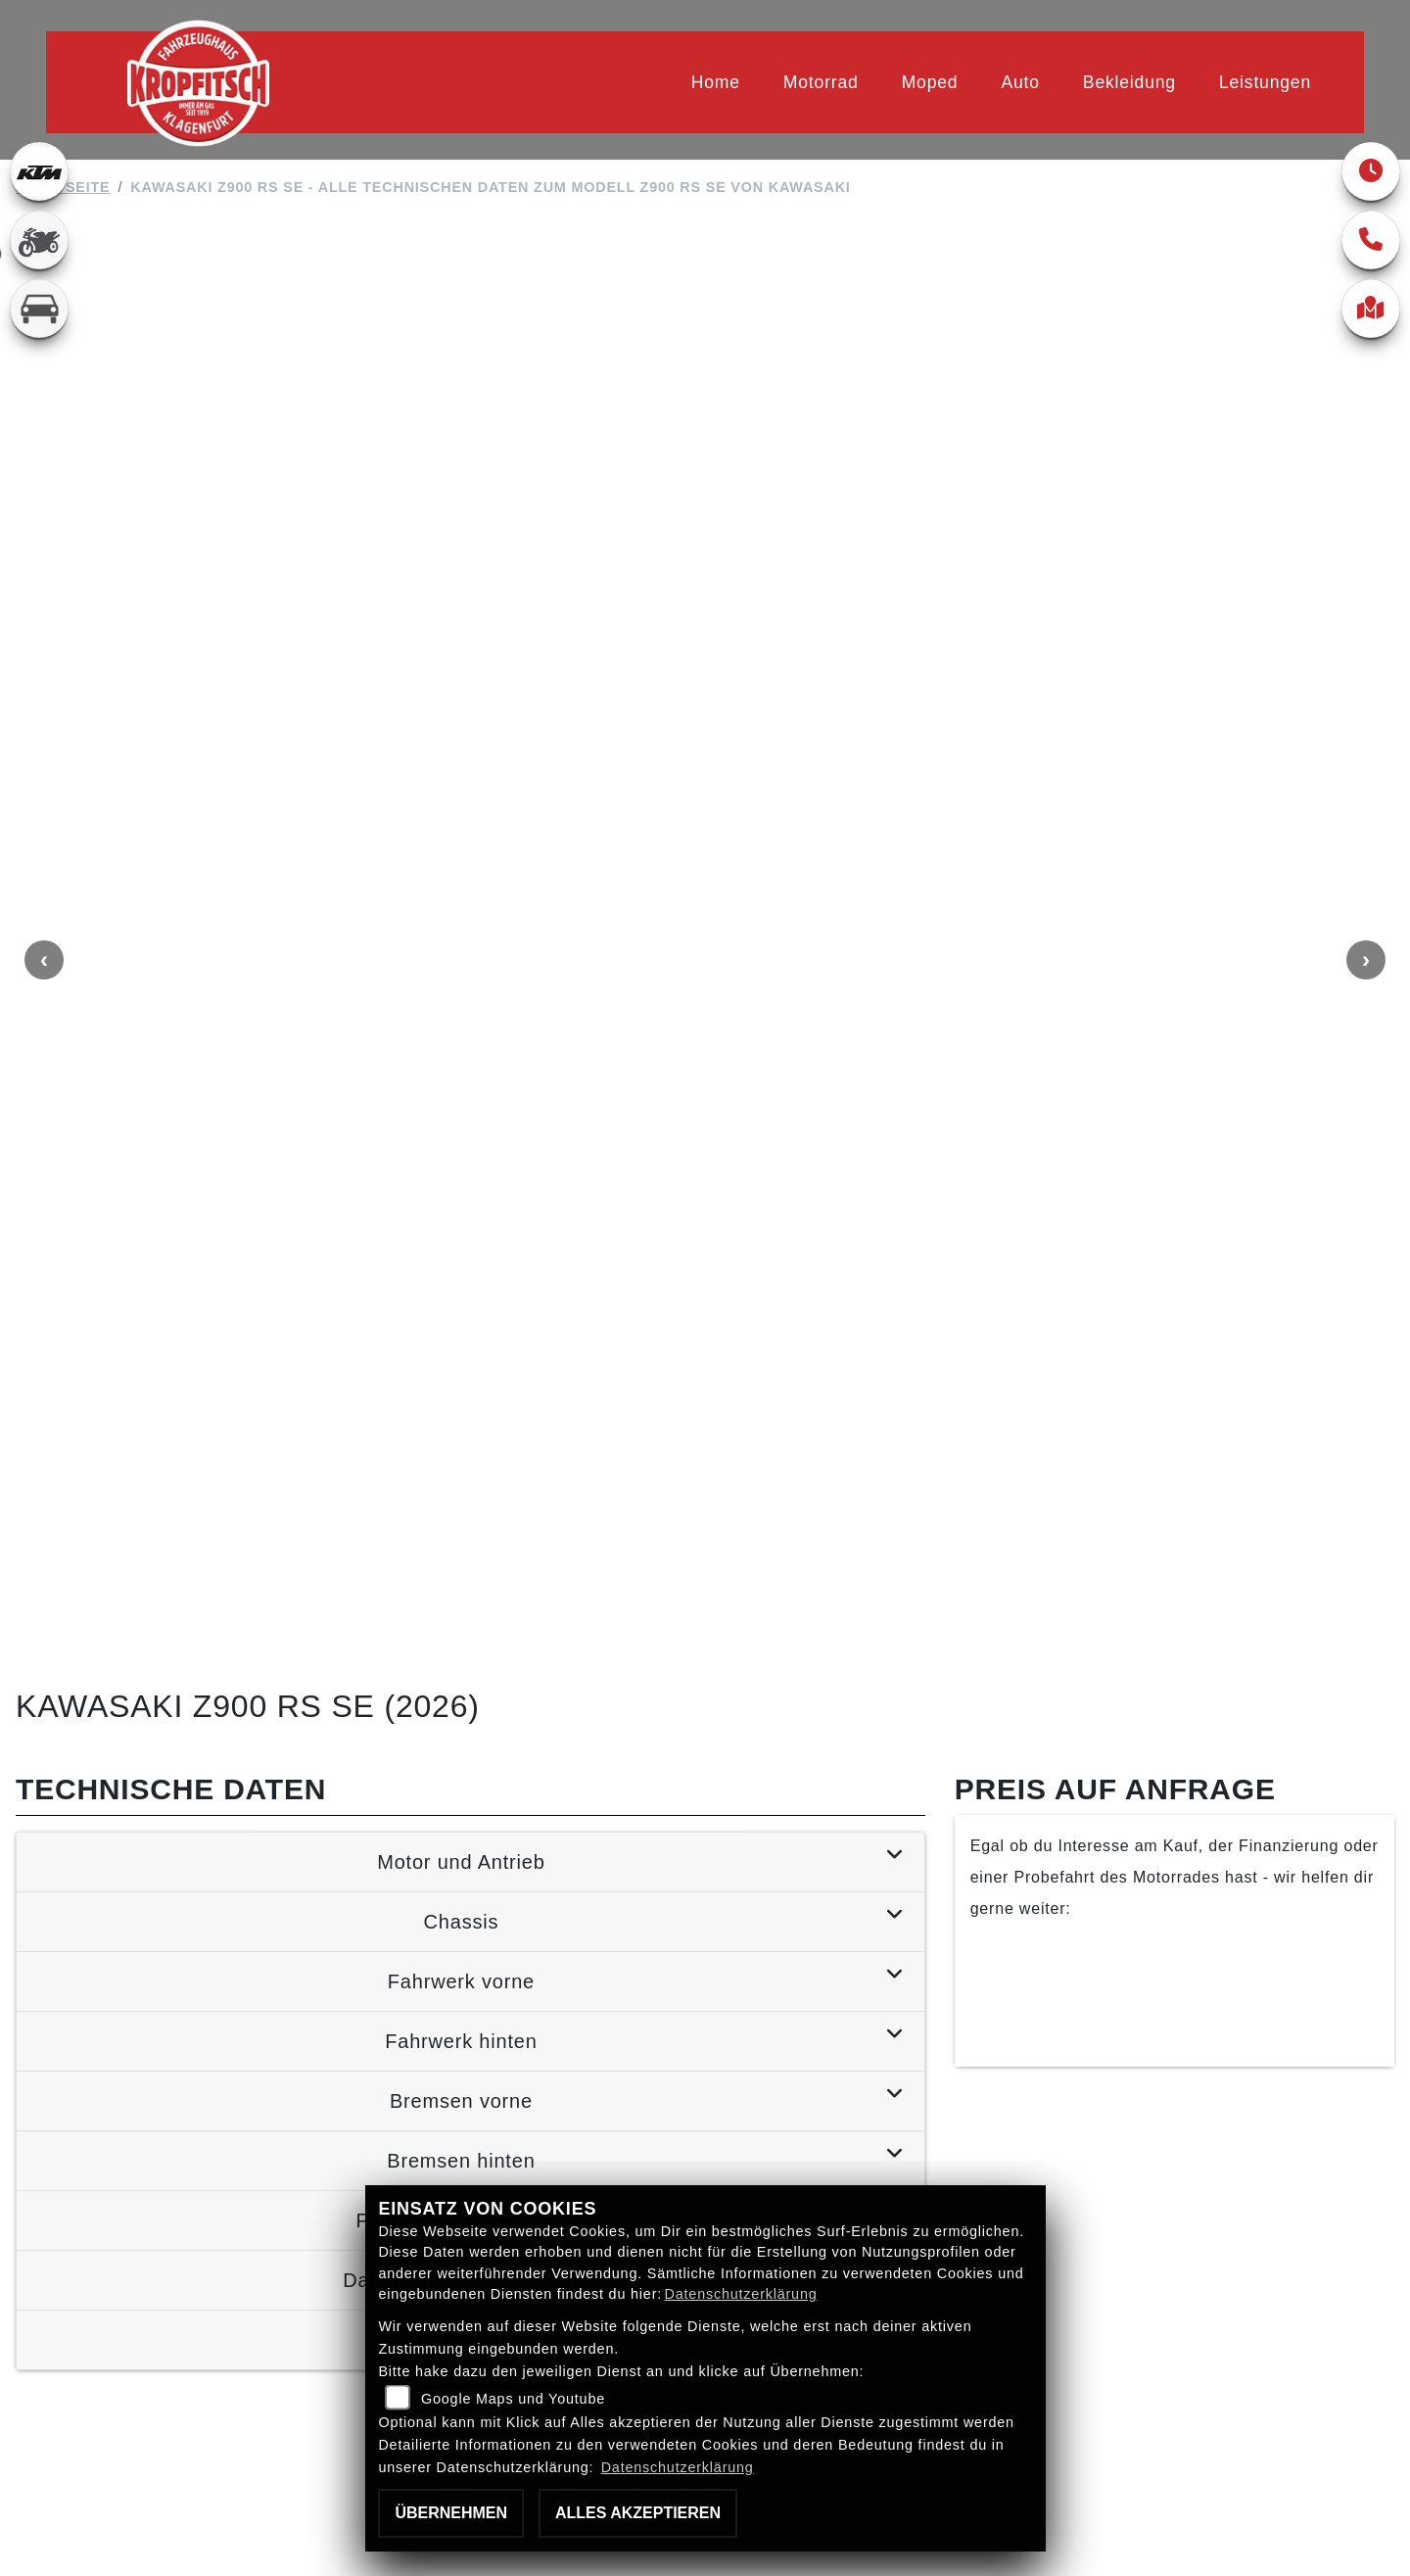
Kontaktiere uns (1174, 1511)
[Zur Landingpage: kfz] (39, 308)
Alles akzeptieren (638, 2512)
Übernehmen (451, 2512)
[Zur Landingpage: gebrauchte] (39, 240)
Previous (44, 705)
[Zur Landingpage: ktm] (39, 171)
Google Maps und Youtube (513, 2399)
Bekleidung (1129, 82)
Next (1366, 705)
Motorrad (821, 82)
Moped (930, 82)
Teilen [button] (275, 2034)
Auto (1020, 82)
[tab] (470, 1348)
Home (715, 82)
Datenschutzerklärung (741, 2294)
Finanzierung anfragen (1174, 1455)
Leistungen (1265, 82)
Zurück (97, 2034)
